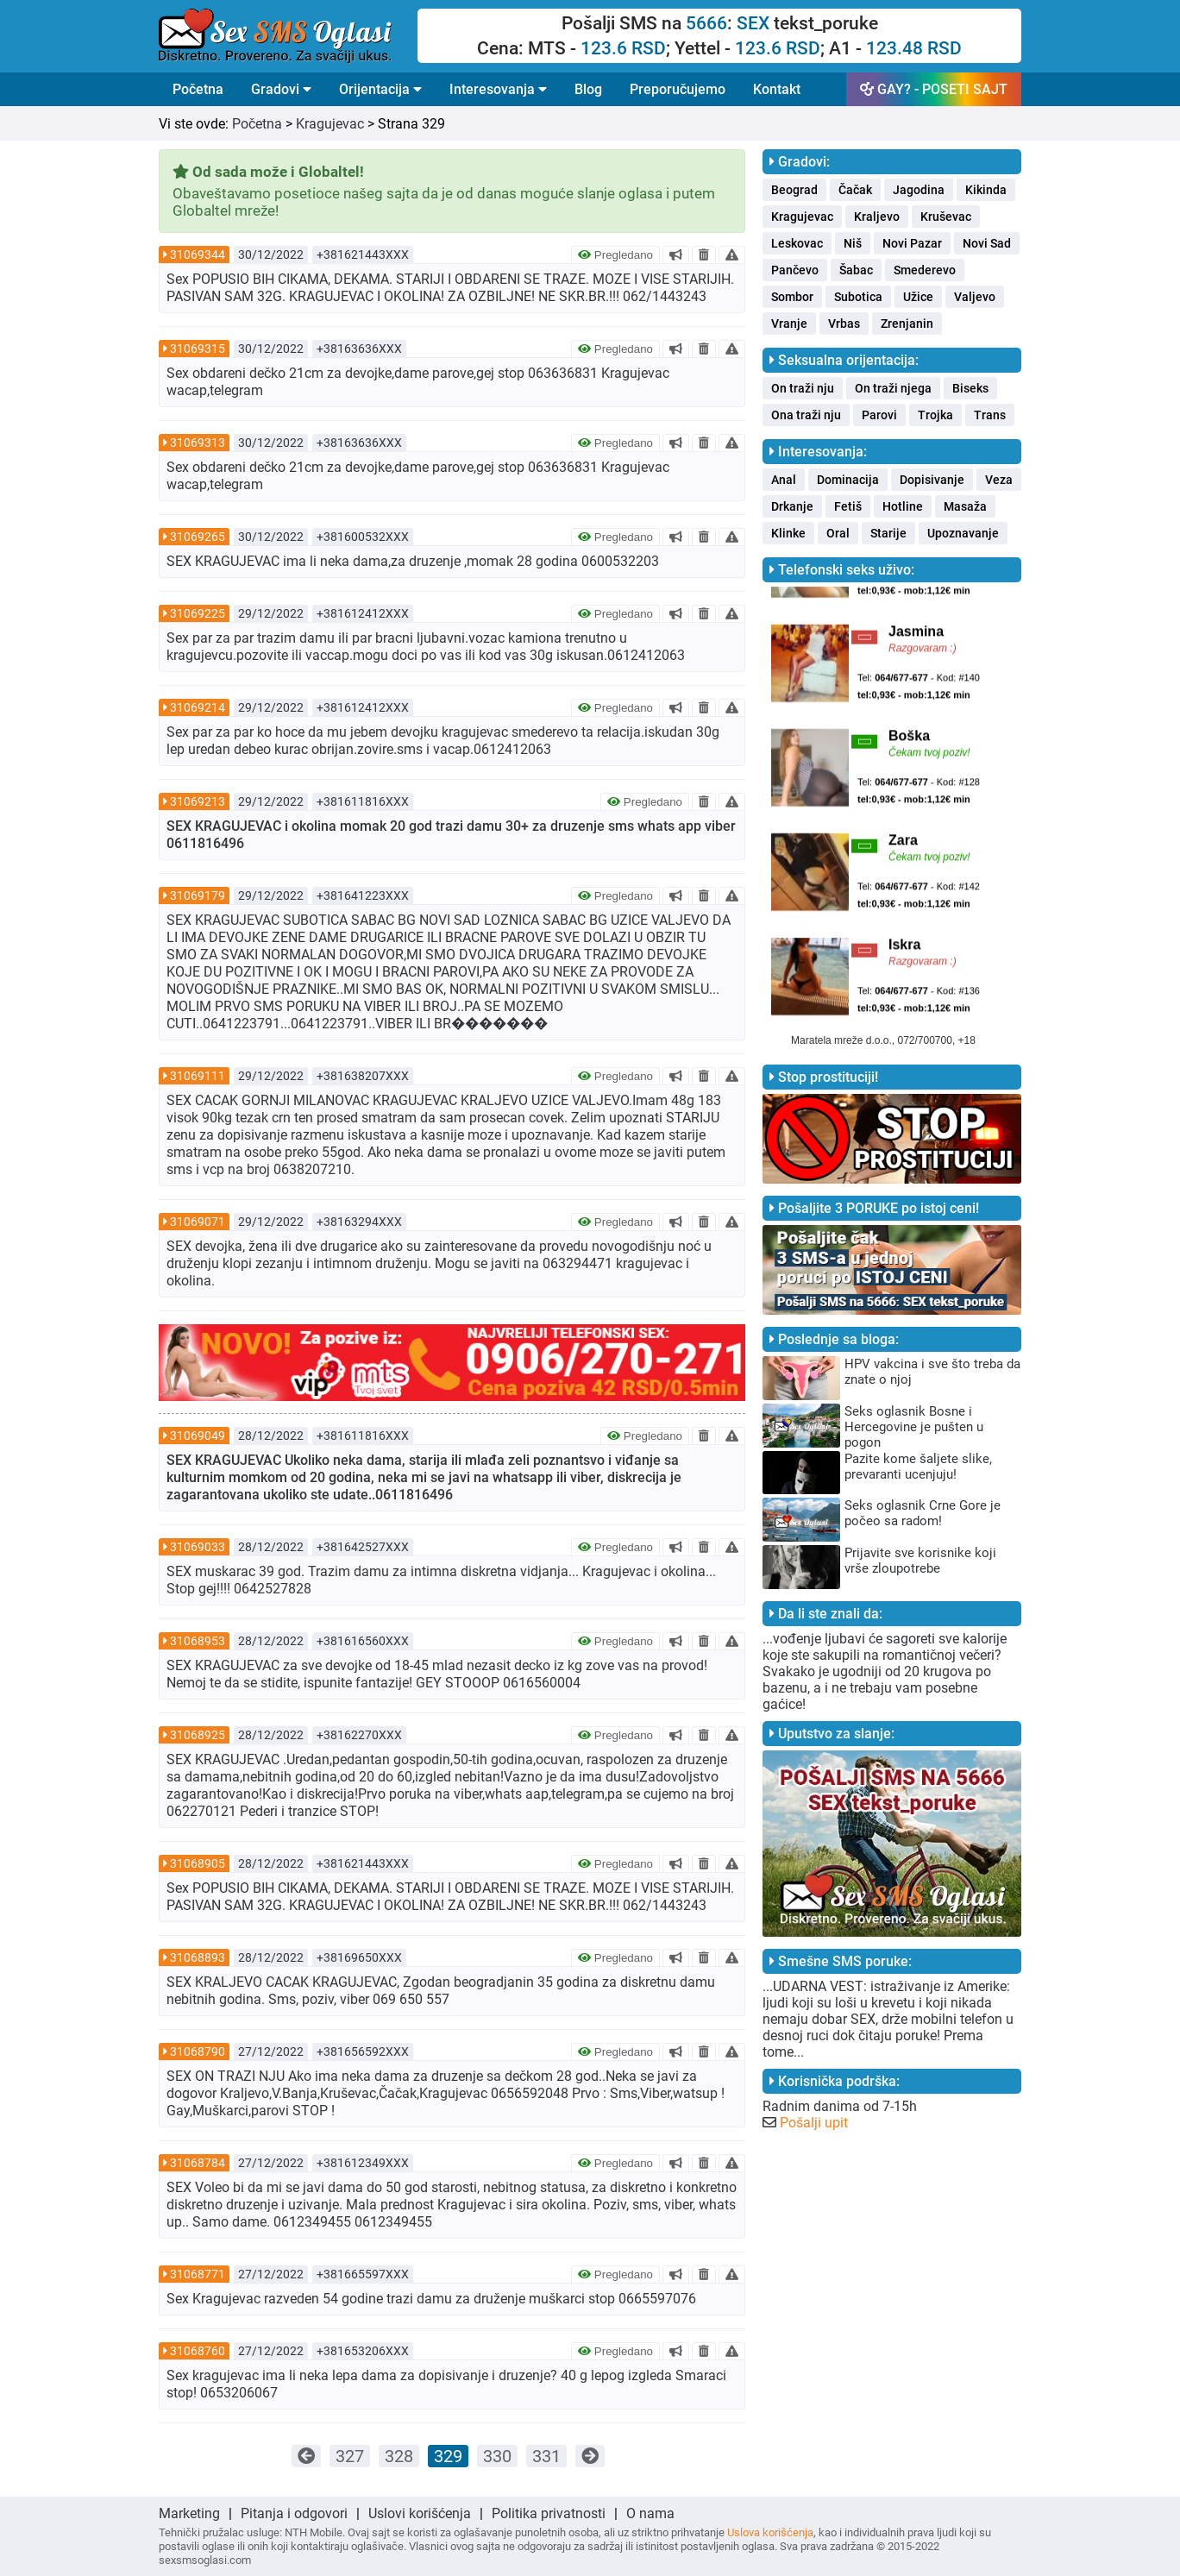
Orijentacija (380, 89)
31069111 (197, 1076)
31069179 (197, 895)
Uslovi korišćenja (419, 2513)
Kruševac (945, 216)
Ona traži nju (806, 415)
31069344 (197, 254)
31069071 (197, 1221)
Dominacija (848, 480)
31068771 (197, 2274)
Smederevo (925, 270)
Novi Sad (987, 243)
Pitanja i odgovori (294, 2513)
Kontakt (776, 89)
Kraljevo (877, 216)
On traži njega (893, 388)
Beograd (794, 190)
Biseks (970, 388)
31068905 (197, 1863)
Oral (838, 533)
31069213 (197, 801)
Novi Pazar (912, 243)
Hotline (902, 506)
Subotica (858, 297)
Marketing (189, 2513)
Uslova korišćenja (770, 2532)
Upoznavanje (963, 533)
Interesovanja (498, 89)
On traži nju (802, 388)
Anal (783, 480)
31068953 (197, 1641)
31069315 (197, 348)
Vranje (789, 323)
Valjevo (974, 297)
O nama (650, 2513)
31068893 (197, 1957)
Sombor (792, 297)
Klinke (788, 533)
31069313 (197, 442)
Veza (999, 480)
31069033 (197, 1547)
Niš (853, 243)
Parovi (879, 415)
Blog (588, 89)
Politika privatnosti (549, 2513)
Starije (888, 533)
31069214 (197, 707)
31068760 (197, 2351)
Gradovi (281, 89)
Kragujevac (330, 124)
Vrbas (844, 323)
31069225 (197, 613)
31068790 (197, 2051)
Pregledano (615, 254)
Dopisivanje (932, 480)
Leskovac (797, 243)
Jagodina (919, 190)
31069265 (197, 536)
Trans (990, 415)
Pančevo (795, 270)
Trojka (935, 415)
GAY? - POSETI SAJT (933, 89)
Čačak (855, 190)
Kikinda (986, 190)
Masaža (965, 506)
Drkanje (792, 506)
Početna (198, 89)
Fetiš (848, 506)
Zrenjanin (907, 323)
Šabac (856, 270)
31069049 (197, 1435)
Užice (918, 297)
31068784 (197, 2163)
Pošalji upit (814, 2122)
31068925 (197, 1735)
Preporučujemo (677, 89)
